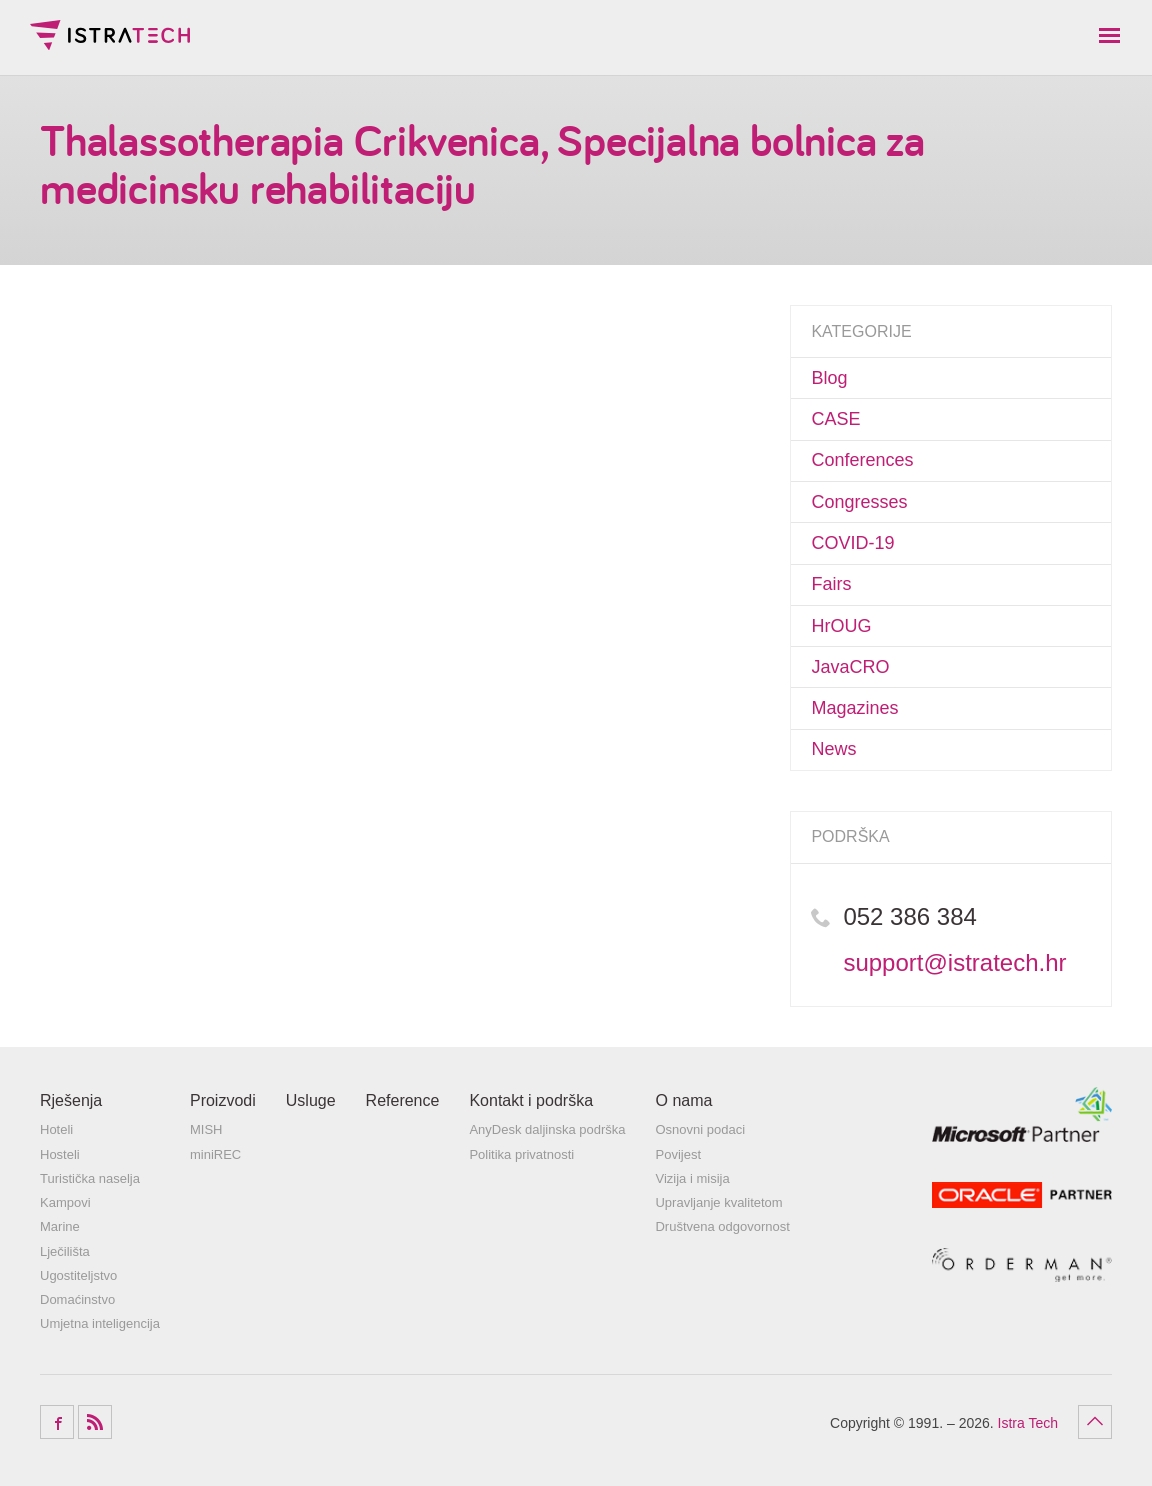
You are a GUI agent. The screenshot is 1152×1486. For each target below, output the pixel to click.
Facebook (57, 1422)
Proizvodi (223, 1100)
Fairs (831, 584)
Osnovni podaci (700, 1129)
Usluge (311, 1100)
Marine (60, 1226)
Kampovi (65, 1202)
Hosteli (60, 1154)
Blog (829, 378)
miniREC (215, 1154)
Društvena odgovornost (722, 1226)
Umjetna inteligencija (100, 1323)
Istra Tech (110, 35)
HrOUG (841, 626)
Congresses (859, 502)
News (833, 749)
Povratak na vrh (1095, 1422)
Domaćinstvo (77, 1299)
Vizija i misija (692, 1178)
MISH (206, 1129)
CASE (835, 419)
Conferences (862, 460)
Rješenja (71, 1100)
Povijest (678, 1154)
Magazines (854, 708)
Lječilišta (65, 1251)
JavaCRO (850, 667)
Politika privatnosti (521, 1154)
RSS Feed (95, 1422)
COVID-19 (852, 543)
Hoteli (56, 1129)
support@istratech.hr (954, 962)
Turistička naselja (90, 1178)
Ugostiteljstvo (78, 1275)
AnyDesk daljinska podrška (547, 1129)
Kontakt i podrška (531, 1100)
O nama (683, 1100)
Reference (403, 1100)
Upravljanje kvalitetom (718, 1202)
